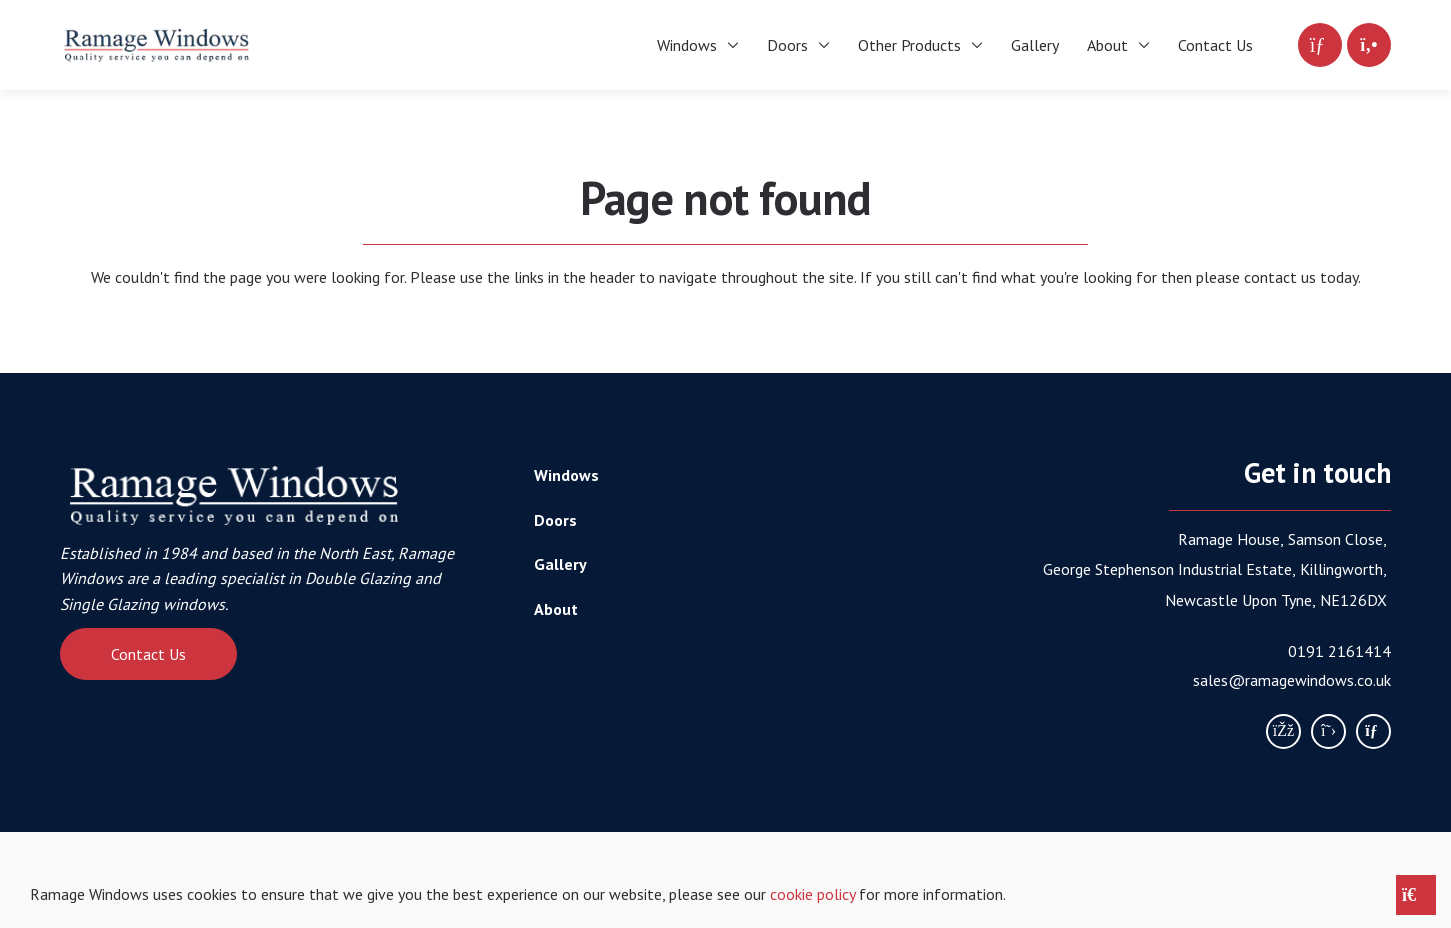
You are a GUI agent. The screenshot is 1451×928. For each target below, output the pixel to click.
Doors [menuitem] (787, 45)
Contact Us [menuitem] (1215, 45)
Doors (555, 520)
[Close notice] (1416, 895)
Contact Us (148, 654)
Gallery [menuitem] (1035, 45)
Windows (566, 475)
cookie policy (812, 894)
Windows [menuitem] (687, 45)
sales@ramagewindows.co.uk (1292, 680)
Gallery (560, 564)
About (556, 609)
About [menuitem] (1107, 45)
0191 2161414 (1339, 651)
